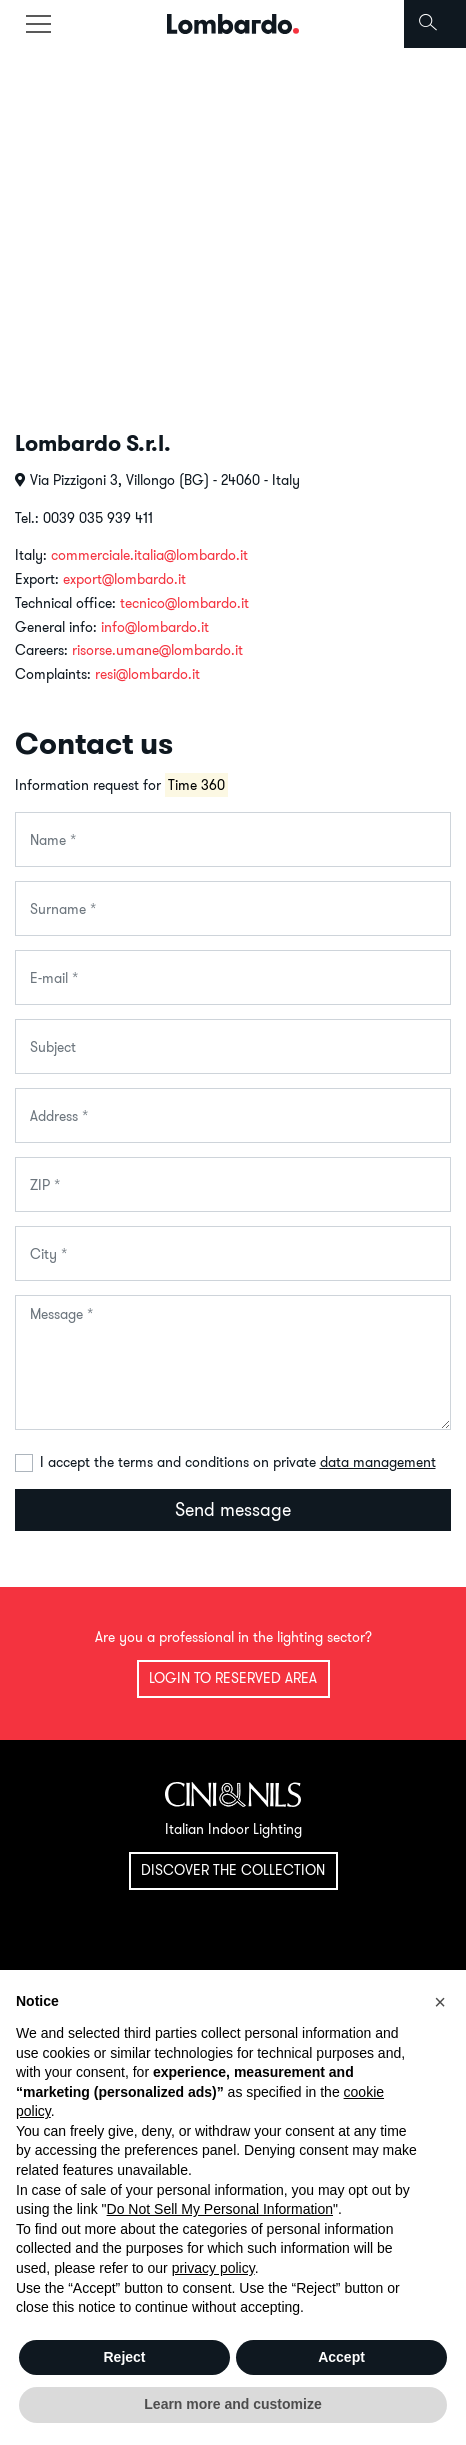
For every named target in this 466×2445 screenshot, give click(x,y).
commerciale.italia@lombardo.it (149, 555)
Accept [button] (341, 2357)
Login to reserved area (233, 1678)
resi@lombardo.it (147, 674)
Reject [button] (124, 2357)
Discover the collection (233, 1870)
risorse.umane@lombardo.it (157, 650)
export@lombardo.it (124, 579)
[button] (440, 2002)
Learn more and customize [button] (232, 2404)
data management (378, 1462)
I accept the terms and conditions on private (238, 1462)
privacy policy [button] (213, 2268)
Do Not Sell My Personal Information (220, 2209)
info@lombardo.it (155, 627)
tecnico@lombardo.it (184, 603)
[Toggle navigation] (38, 24)
